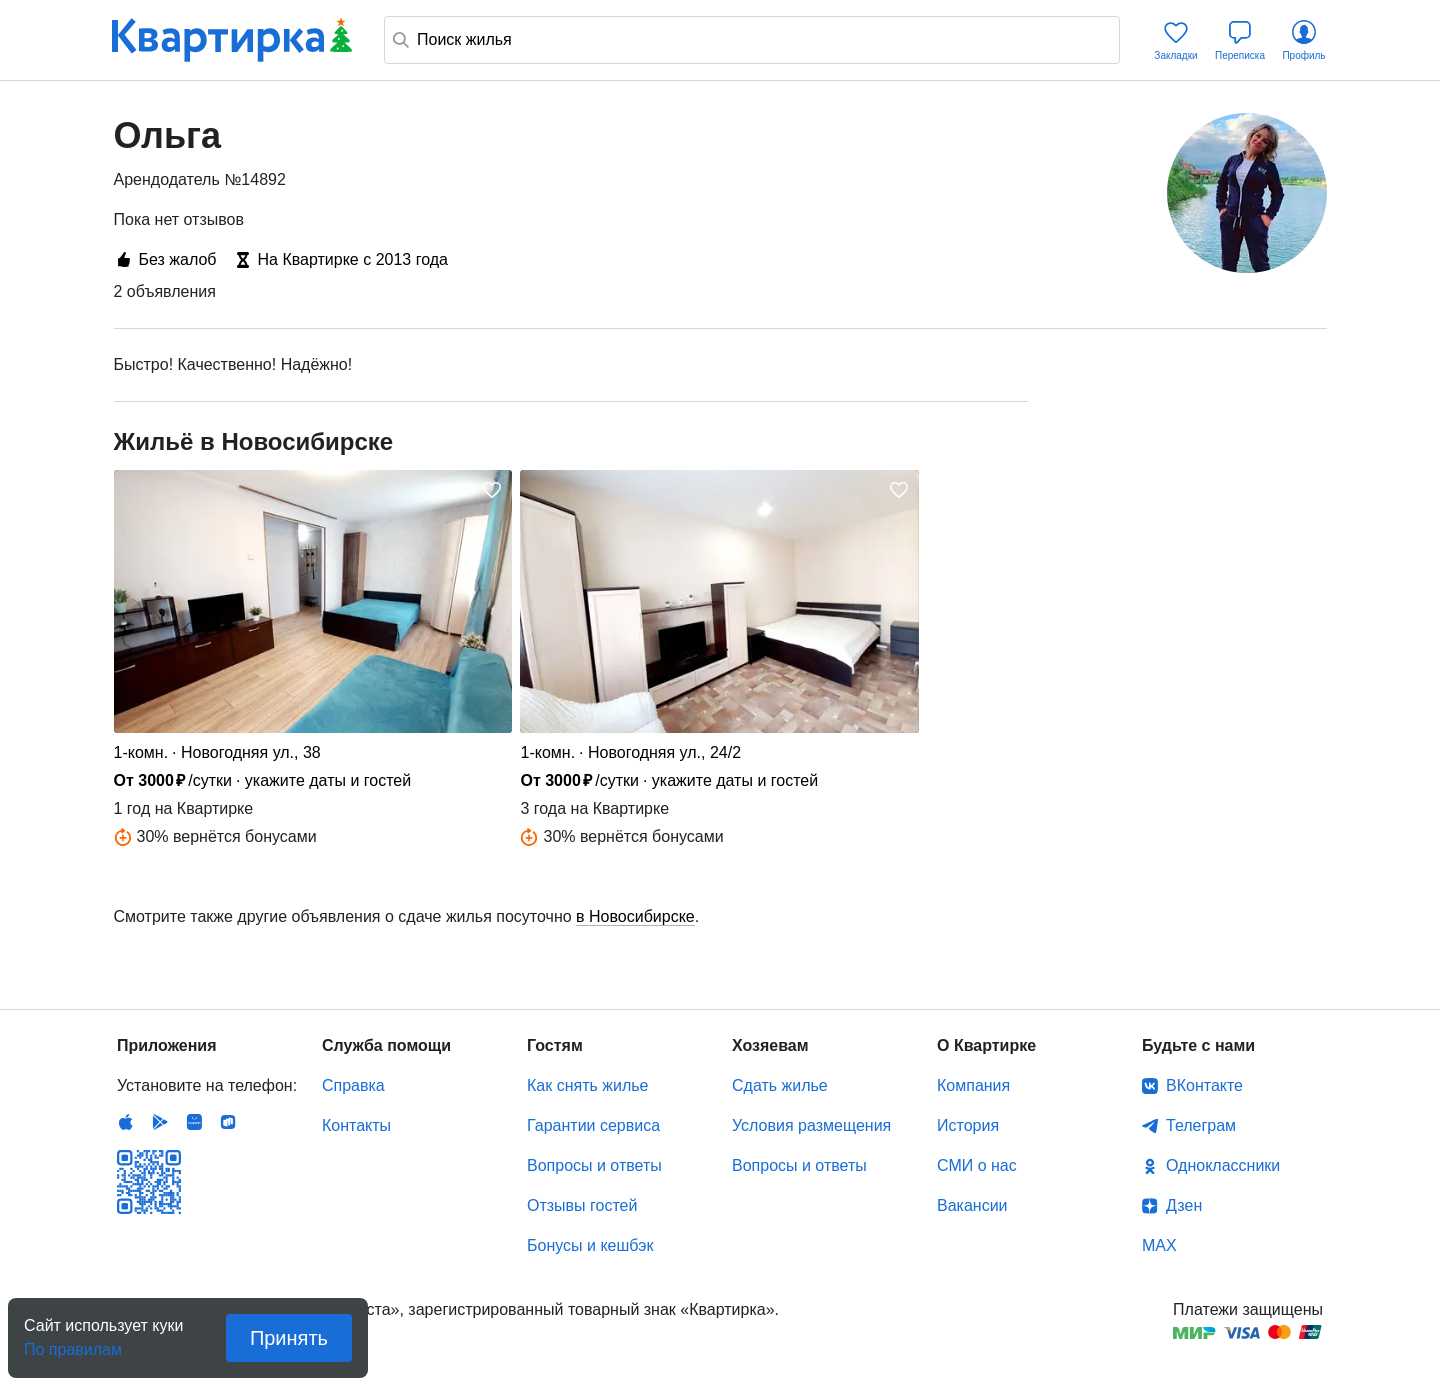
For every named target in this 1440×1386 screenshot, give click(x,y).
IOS (126, 1122)
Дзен (1184, 1205)
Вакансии (972, 1205)
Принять (289, 1338)
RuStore (228, 1122)
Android (160, 1122)
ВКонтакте (1204, 1085)
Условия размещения (811, 1125)
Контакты (356, 1125)
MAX (1159, 1245)
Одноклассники (1223, 1165)
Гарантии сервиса (593, 1125)
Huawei (194, 1122)
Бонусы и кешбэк (590, 1245)
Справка (353, 1085)
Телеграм (1201, 1125)
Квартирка (232, 40)
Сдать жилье (780, 1085)
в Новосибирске (635, 916)
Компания (973, 1085)
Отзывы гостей (582, 1205)
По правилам (73, 1343)
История (968, 1125)
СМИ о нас (977, 1165)
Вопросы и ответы (594, 1165)
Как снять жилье (587, 1085)
